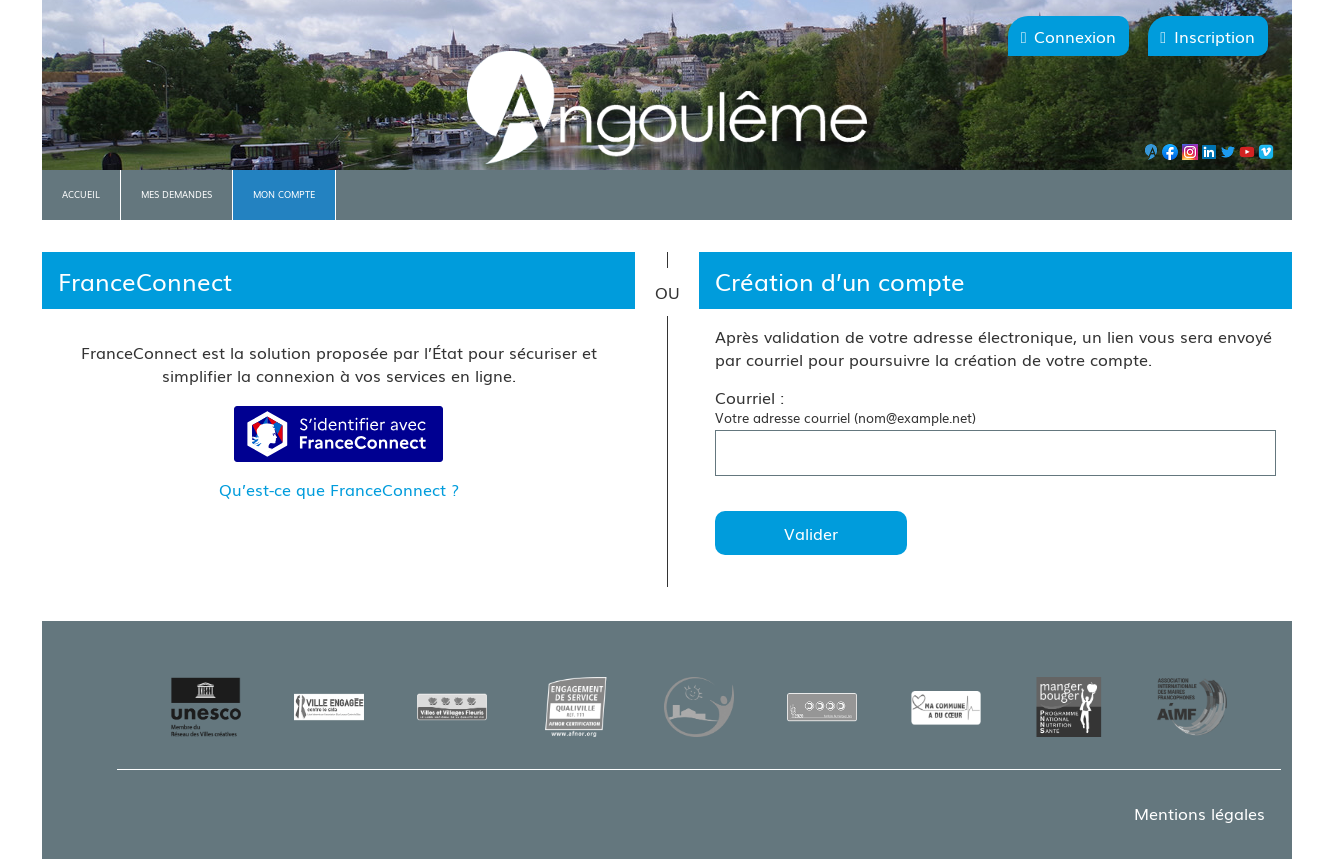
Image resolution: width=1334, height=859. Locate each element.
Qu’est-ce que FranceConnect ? (339, 489)
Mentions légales (1199, 813)
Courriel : (749, 397)
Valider (811, 533)
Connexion (1075, 36)
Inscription (1214, 36)
